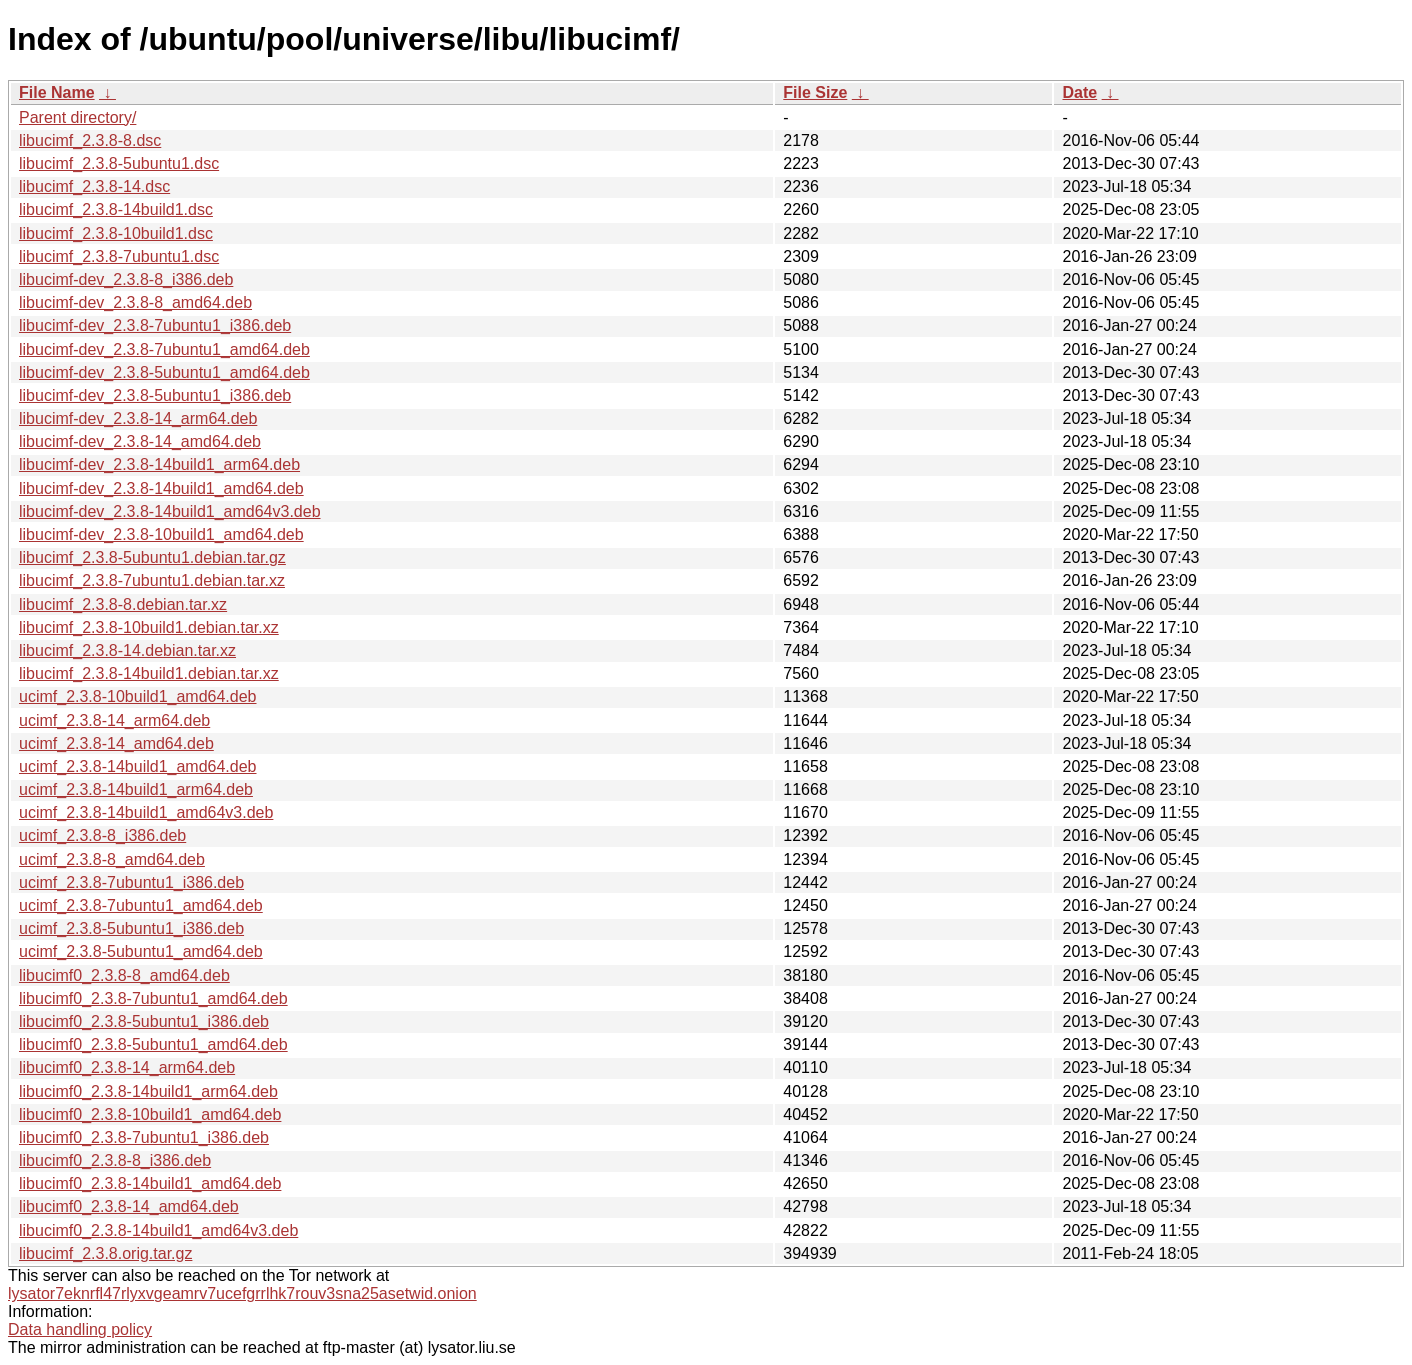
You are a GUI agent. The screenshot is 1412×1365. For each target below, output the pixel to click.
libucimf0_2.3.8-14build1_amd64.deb (150, 1183)
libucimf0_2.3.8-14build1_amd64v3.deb (158, 1230)
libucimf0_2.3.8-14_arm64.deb (127, 1067)
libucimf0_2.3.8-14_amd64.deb (129, 1206)
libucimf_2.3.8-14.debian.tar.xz (127, 650)
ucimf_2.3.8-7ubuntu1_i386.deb (131, 882)
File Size (815, 92)
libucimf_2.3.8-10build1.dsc (116, 233)
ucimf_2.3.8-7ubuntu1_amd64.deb (141, 905)
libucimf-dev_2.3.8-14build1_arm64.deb (159, 464)
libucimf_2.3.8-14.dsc (94, 186)
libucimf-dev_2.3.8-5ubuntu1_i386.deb (155, 395)
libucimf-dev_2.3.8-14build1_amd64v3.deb (170, 511)
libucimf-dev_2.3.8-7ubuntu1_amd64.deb (164, 349)
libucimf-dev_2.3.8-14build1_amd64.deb (161, 488)
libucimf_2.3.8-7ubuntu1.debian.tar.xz (152, 580)
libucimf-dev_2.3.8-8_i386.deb (126, 279)
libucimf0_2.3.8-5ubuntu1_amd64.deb (153, 1044)
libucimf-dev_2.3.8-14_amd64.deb (140, 441)
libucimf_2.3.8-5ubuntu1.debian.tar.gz (152, 557)
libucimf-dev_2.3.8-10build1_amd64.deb (161, 534)
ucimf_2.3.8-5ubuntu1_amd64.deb (141, 951)
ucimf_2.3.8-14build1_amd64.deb (138, 766)
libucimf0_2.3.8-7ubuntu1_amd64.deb (153, 998)
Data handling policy (80, 1329)
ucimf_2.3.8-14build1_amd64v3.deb (146, 812)
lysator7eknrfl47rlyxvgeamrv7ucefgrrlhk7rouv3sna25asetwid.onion (242, 1293)
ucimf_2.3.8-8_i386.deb (102, 835)
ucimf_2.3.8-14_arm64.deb (114, 720)
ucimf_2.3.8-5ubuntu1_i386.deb (131, 928)
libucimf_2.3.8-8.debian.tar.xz (123, 604)
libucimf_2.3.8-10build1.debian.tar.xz (149, 627)
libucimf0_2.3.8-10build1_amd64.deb (150, 1114)
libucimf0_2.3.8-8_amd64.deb (124, 975)
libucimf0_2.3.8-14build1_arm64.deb (148, 1091)
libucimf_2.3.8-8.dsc (90, 140)
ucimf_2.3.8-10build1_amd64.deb (138, 696)
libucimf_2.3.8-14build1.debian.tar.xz (149, 673)
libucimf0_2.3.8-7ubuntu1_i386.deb (144, 1137)
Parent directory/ (77, 117)
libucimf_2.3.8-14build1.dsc (116, 209)
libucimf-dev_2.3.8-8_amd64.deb (135, 302)
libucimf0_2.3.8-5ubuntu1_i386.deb (144, 1021)
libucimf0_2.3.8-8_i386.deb (115, 1160)
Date (1079, 92)
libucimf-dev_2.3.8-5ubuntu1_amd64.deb (164, 372)
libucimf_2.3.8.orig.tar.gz (105, 1253)
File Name (57, 92)
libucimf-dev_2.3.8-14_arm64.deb (138, 418)
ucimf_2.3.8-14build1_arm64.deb (136, 789)
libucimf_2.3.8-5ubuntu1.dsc (119, 163)
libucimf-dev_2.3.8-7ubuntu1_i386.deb (155, 325)
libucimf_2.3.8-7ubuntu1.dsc (119, 256)
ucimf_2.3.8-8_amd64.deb (112, 859)
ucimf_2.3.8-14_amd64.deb (116, 743)
